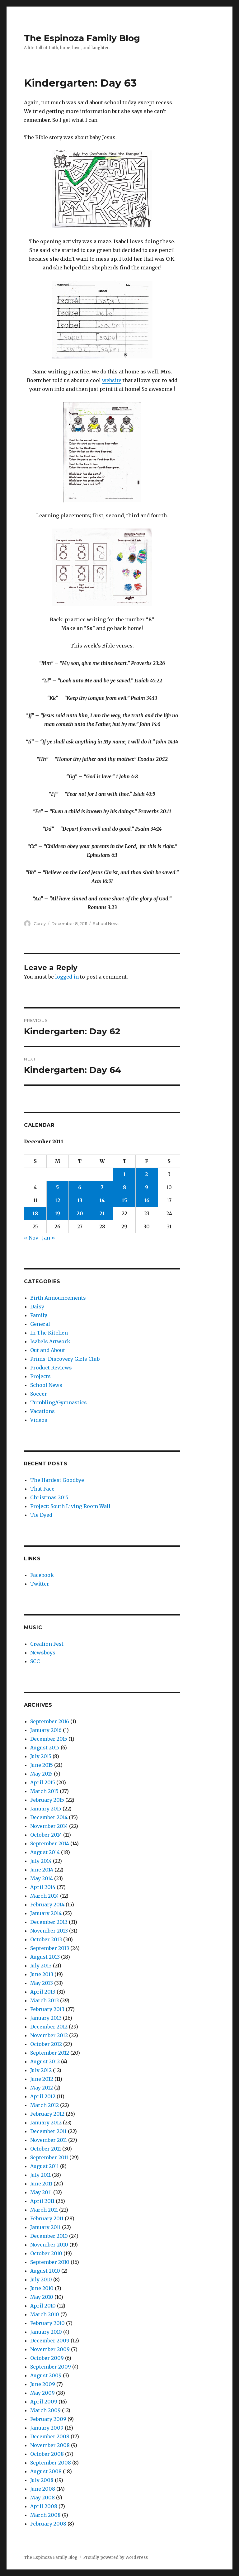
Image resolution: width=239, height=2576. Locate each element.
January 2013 (46, 2018)
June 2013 (41, 1974)
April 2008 (43, 2506)
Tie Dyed (41, 1515)
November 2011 (48, 2140)
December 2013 (49, 1922)
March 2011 (44, 2210)
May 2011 (41, 2192)
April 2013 (42, 1992)
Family (38, 1315)
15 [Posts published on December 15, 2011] (124, 1200)
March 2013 (44, 2000)
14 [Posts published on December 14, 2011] (102, 1200)
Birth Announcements (58, 1298)
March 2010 (44, 2314)
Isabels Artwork (50, 1341)
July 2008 (42, 2480)
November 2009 (50, 2349)
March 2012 (44, 2105)
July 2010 (41, 2279)
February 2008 (48, 2524)
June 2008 (42, 2489)
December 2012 (49, 2026)
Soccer (38, 1394)
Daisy (37, 1306)
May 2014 (41, 1878)
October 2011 (45, 2149)
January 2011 (45, 2227)
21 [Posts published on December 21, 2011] (102, 1213)
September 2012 (49, 2053)
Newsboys (42, 1652)
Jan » (48, 1238)
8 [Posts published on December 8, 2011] (124, 1187)
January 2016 (46, 1730)
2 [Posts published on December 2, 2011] (146, 1174)
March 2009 (45, 2410)
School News (106, 923)
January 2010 (46, 2332)
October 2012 (46, 2044)
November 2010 (49, 2245)
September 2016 (49, 1721)
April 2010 (43, 2306)
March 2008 (45, 2515)
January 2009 (46, 2428)
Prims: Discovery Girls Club (65, 1359)
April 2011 (42, 2201)
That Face (42, 1489)
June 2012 (41, 2079)
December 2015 (48, 1739)
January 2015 (45, 1808)
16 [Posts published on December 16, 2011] (146, 1200)
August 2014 (45, 1852)
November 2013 (49, 1931)
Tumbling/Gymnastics (58, 1402)
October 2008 (47, 2454)
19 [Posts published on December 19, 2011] (57, 1213)
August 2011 (44, 2166)
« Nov (31, 1238)
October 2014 (46, 1835)
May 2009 (42, 2393)
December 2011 (48, 2131)
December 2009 (49, 2340)
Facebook (42, 1575)
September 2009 (50, 2367)
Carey (40, 923)
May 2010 (41, 2297)
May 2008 (42, 2497)
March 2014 (44, 1896)
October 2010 (46, 2253)
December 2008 (49, 2436)
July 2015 (40, 1756)
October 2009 (47, 2358)
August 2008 (46, 2471)
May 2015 (41, 1774)
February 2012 (47, 2114)
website (111, 380)
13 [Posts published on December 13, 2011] (79, 1200)
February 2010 (47, 2323)
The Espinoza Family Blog (82, 38)
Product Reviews (51, 1367)
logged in (67, 977)
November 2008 (50, 2445)
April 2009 (43, 2401)
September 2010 (49, 2262)
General (40, 1324)
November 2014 (49, 1826)
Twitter (39, 1584)
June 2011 (41, 2183)
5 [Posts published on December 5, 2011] (57, 1187)
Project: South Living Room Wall (70, 1506)
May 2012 (41, 2088)
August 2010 (45, 2271)
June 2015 (41, 1765)
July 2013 (41, 1965)
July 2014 (41, 1861)
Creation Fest (46, 1644)
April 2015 (42, 1782)
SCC (35, 1661)
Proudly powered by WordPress (115, 2557)
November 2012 (49, 2035)
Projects (40, 1376)
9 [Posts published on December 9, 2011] (146, 1187)
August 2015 (44, 1747)
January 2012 (46, 2122)
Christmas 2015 (49, 1497)
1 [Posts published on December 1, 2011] (124, 1174)
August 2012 (45, 2061)
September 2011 (49, 2157)
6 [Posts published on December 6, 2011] (79, 1187)
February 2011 (46, 2218)
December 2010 (49, 2236)
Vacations (42, 1411)
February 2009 (48, 2419)
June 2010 (42, 2288)
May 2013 (41, 1983)
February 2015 (47, 1800)
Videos (38, 1420)
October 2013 (46, 1939)
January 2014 (46, 1913)
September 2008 (50, 2463)
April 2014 (42, 1887)
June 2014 (41, 1870)
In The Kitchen (49, 1333)
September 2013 (49, 1948)
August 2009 (46, 2375)
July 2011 (40, 2175)
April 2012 (42, 2096)
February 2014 (47, 1904)
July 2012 (41, 2070)
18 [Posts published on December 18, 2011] (35, 1213)
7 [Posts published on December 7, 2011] (102, 1187)
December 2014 (49, 1817)
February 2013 (47, 2009)
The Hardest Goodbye (57, 1480)
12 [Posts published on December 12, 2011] (57, 1200)
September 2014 (49, 1843)
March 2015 (44, 1791)
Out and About (47, 1350)
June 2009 (42, 2384)
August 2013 (45, 1957)
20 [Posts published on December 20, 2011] (80, 1213)
